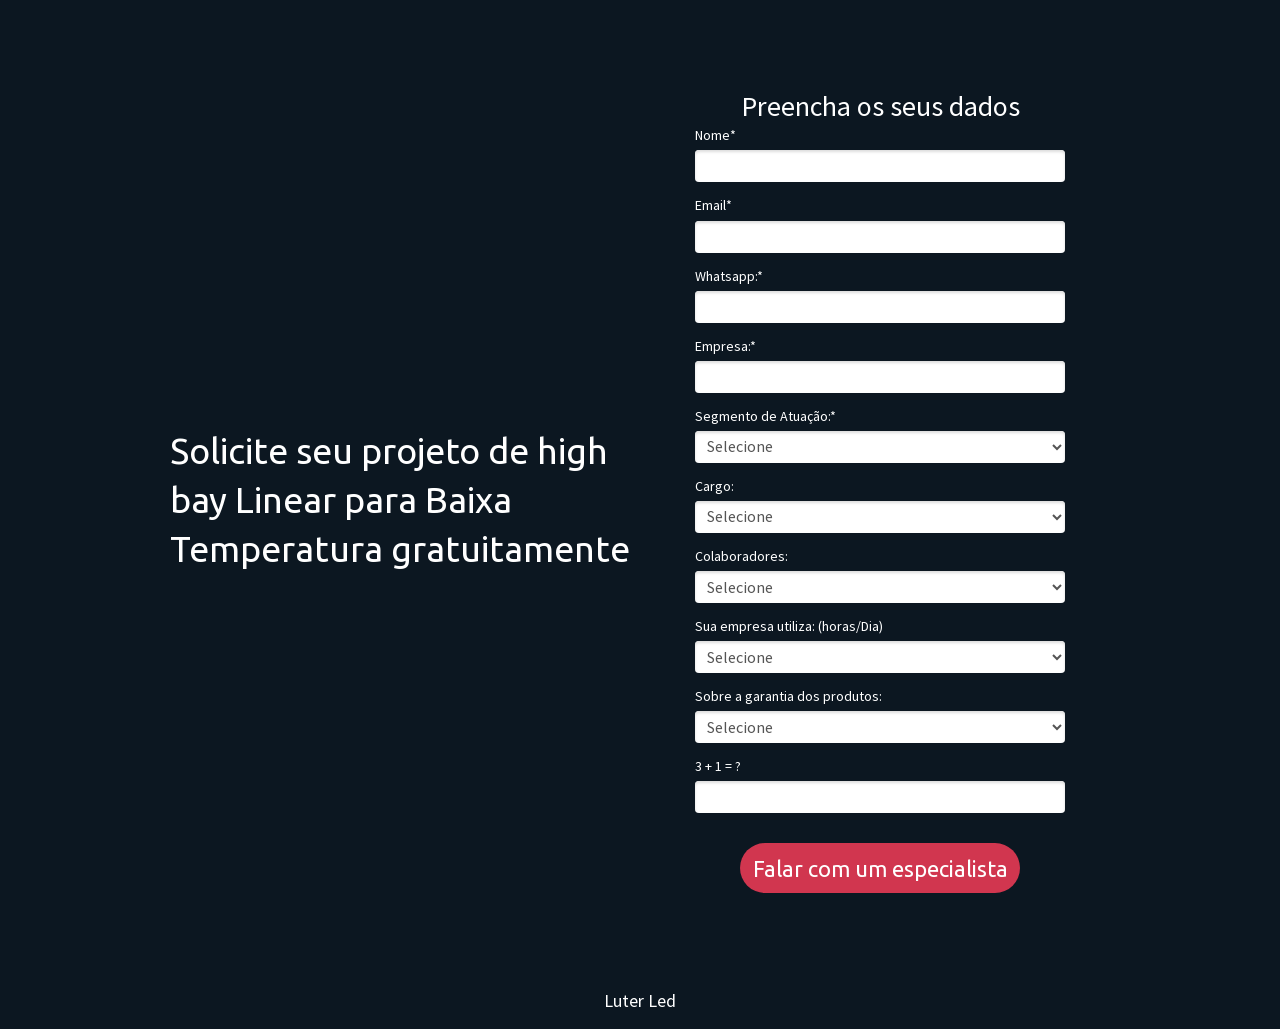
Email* (713, 205)
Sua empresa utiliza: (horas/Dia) (789, 626)
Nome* (715, 135)
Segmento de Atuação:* (765, 416)
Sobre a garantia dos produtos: (788, 696)
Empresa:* (725, 346)
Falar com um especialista (880, 868)
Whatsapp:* (729, 276)
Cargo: (714, 486)
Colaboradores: (741, 556)
